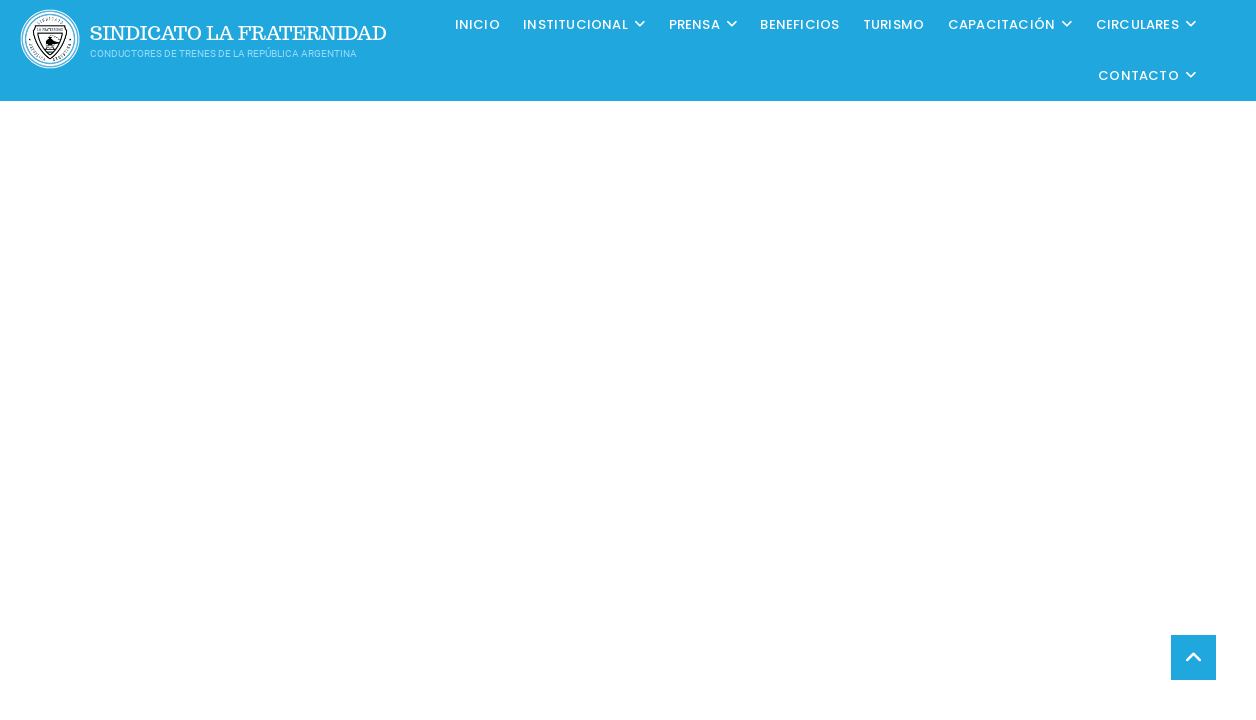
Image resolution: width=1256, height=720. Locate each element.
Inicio (477, 24)
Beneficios (799, 24)
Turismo (893, 24)
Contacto (1138, 75)
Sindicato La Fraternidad (238, 33)
